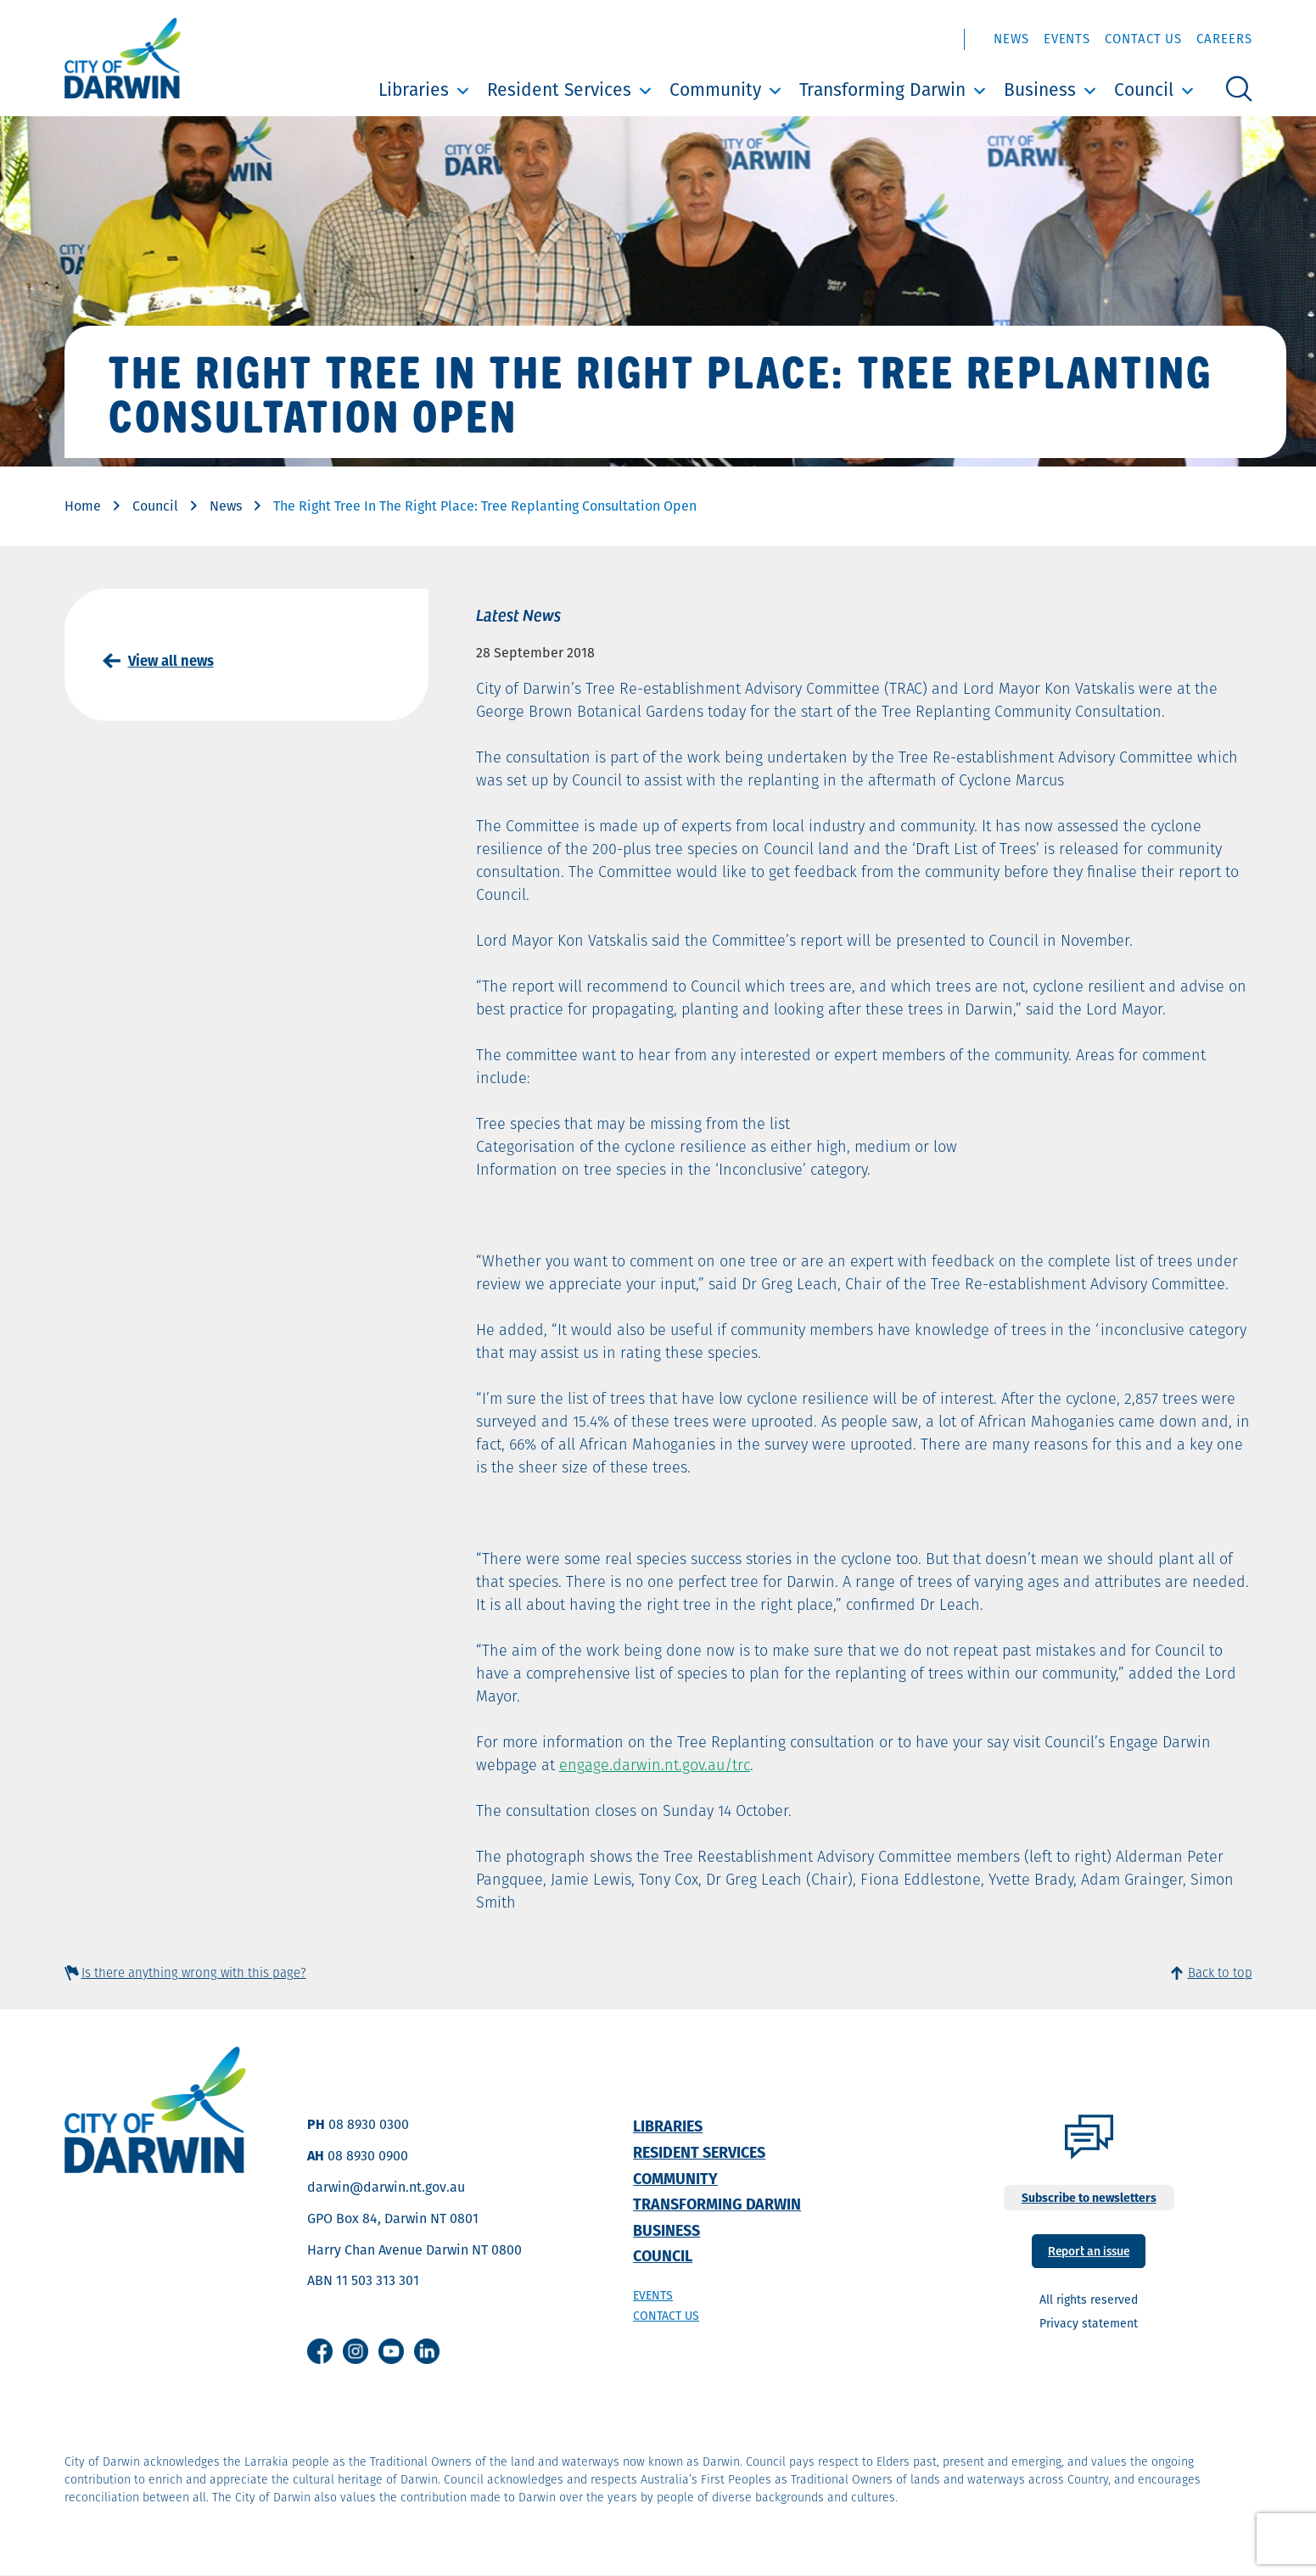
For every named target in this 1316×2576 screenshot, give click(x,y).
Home (82, 506)
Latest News (518, 614)
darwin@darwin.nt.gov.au (386, 2187)
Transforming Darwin (882, 89)
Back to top (1220, 1972)
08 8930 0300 (368, 2124)
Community (715, 89)
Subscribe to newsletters (1089, 2197)
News (1011, 38)
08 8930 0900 (368, 2155)
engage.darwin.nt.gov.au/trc (654, 1764)
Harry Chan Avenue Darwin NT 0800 (414, 2250)
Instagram (355, 2351)
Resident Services (559, 89)
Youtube (391, 2351)
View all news (171, 661)
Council (1143, 89)
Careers (1224, 38)
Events (1067, 38)
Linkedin (427, 2351)
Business (1040, 89)
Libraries (413, 89)
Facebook (320, 2351)
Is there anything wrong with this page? (193, 1972)
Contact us (666, 2315)
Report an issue (1088, 2250)
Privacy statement (1088, 2323)
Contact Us (1143, 38)
